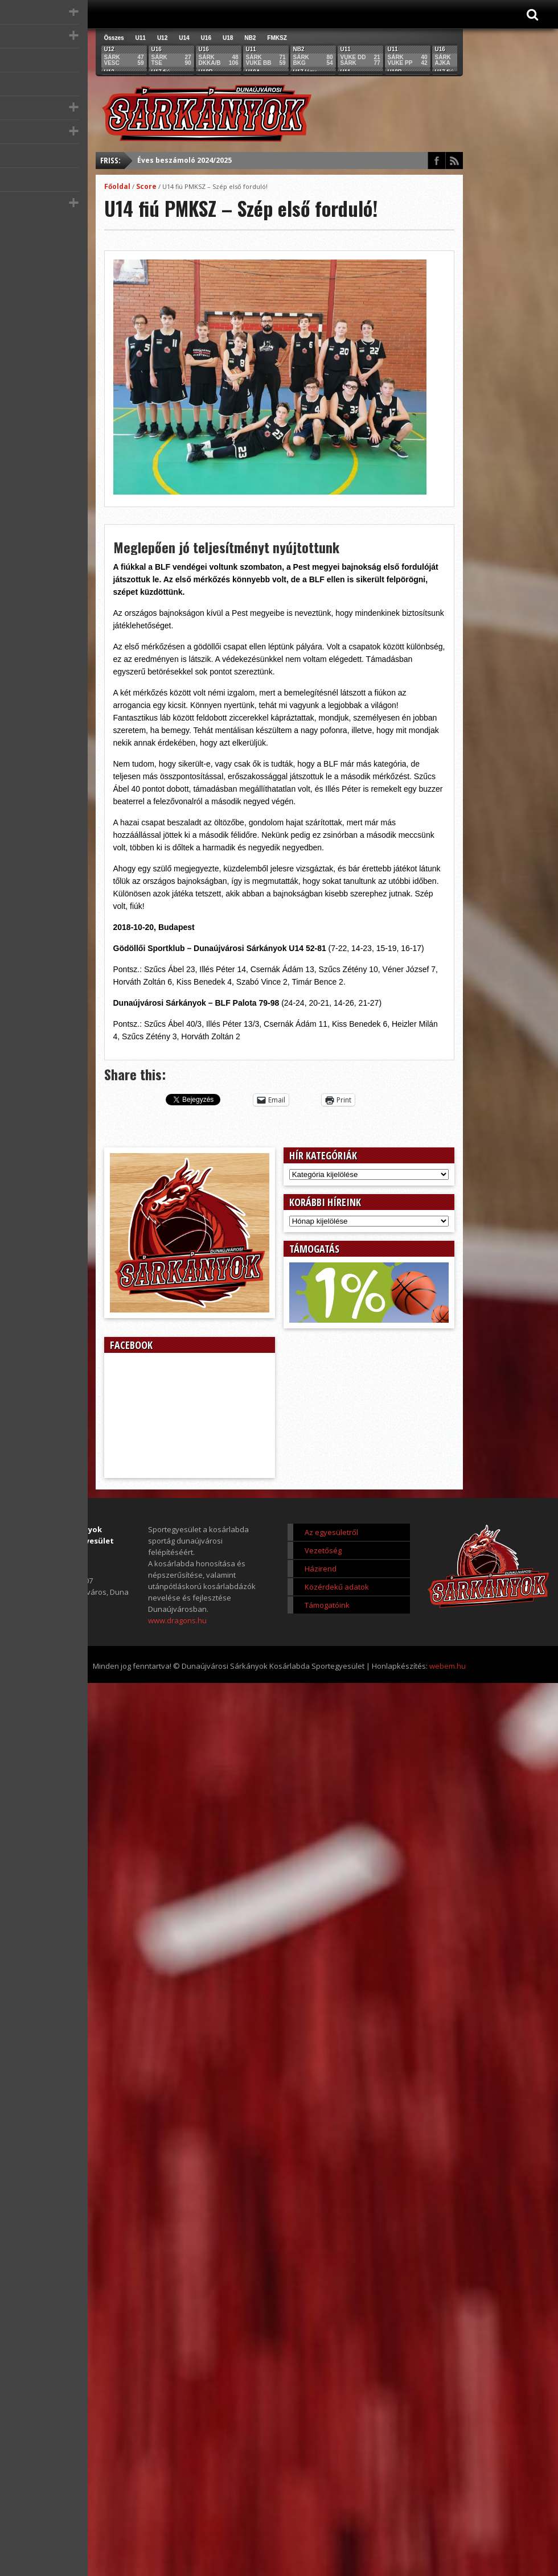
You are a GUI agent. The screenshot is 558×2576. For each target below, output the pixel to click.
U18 (228, 38)
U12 (162, 38)
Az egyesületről (331, 1532)
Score (146, 186)
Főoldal (117, 186)
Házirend (321, 1568)
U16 (206, 38)
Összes (114, 38)
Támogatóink (327, 1605)
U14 (184, 38)
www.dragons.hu (177, 1620)
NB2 (250, 38)
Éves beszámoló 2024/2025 (184, 160)
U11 (141, 38)
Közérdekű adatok (337, 1587)
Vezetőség (323, 1550)
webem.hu (447, 1666)
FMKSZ (276, 38)
